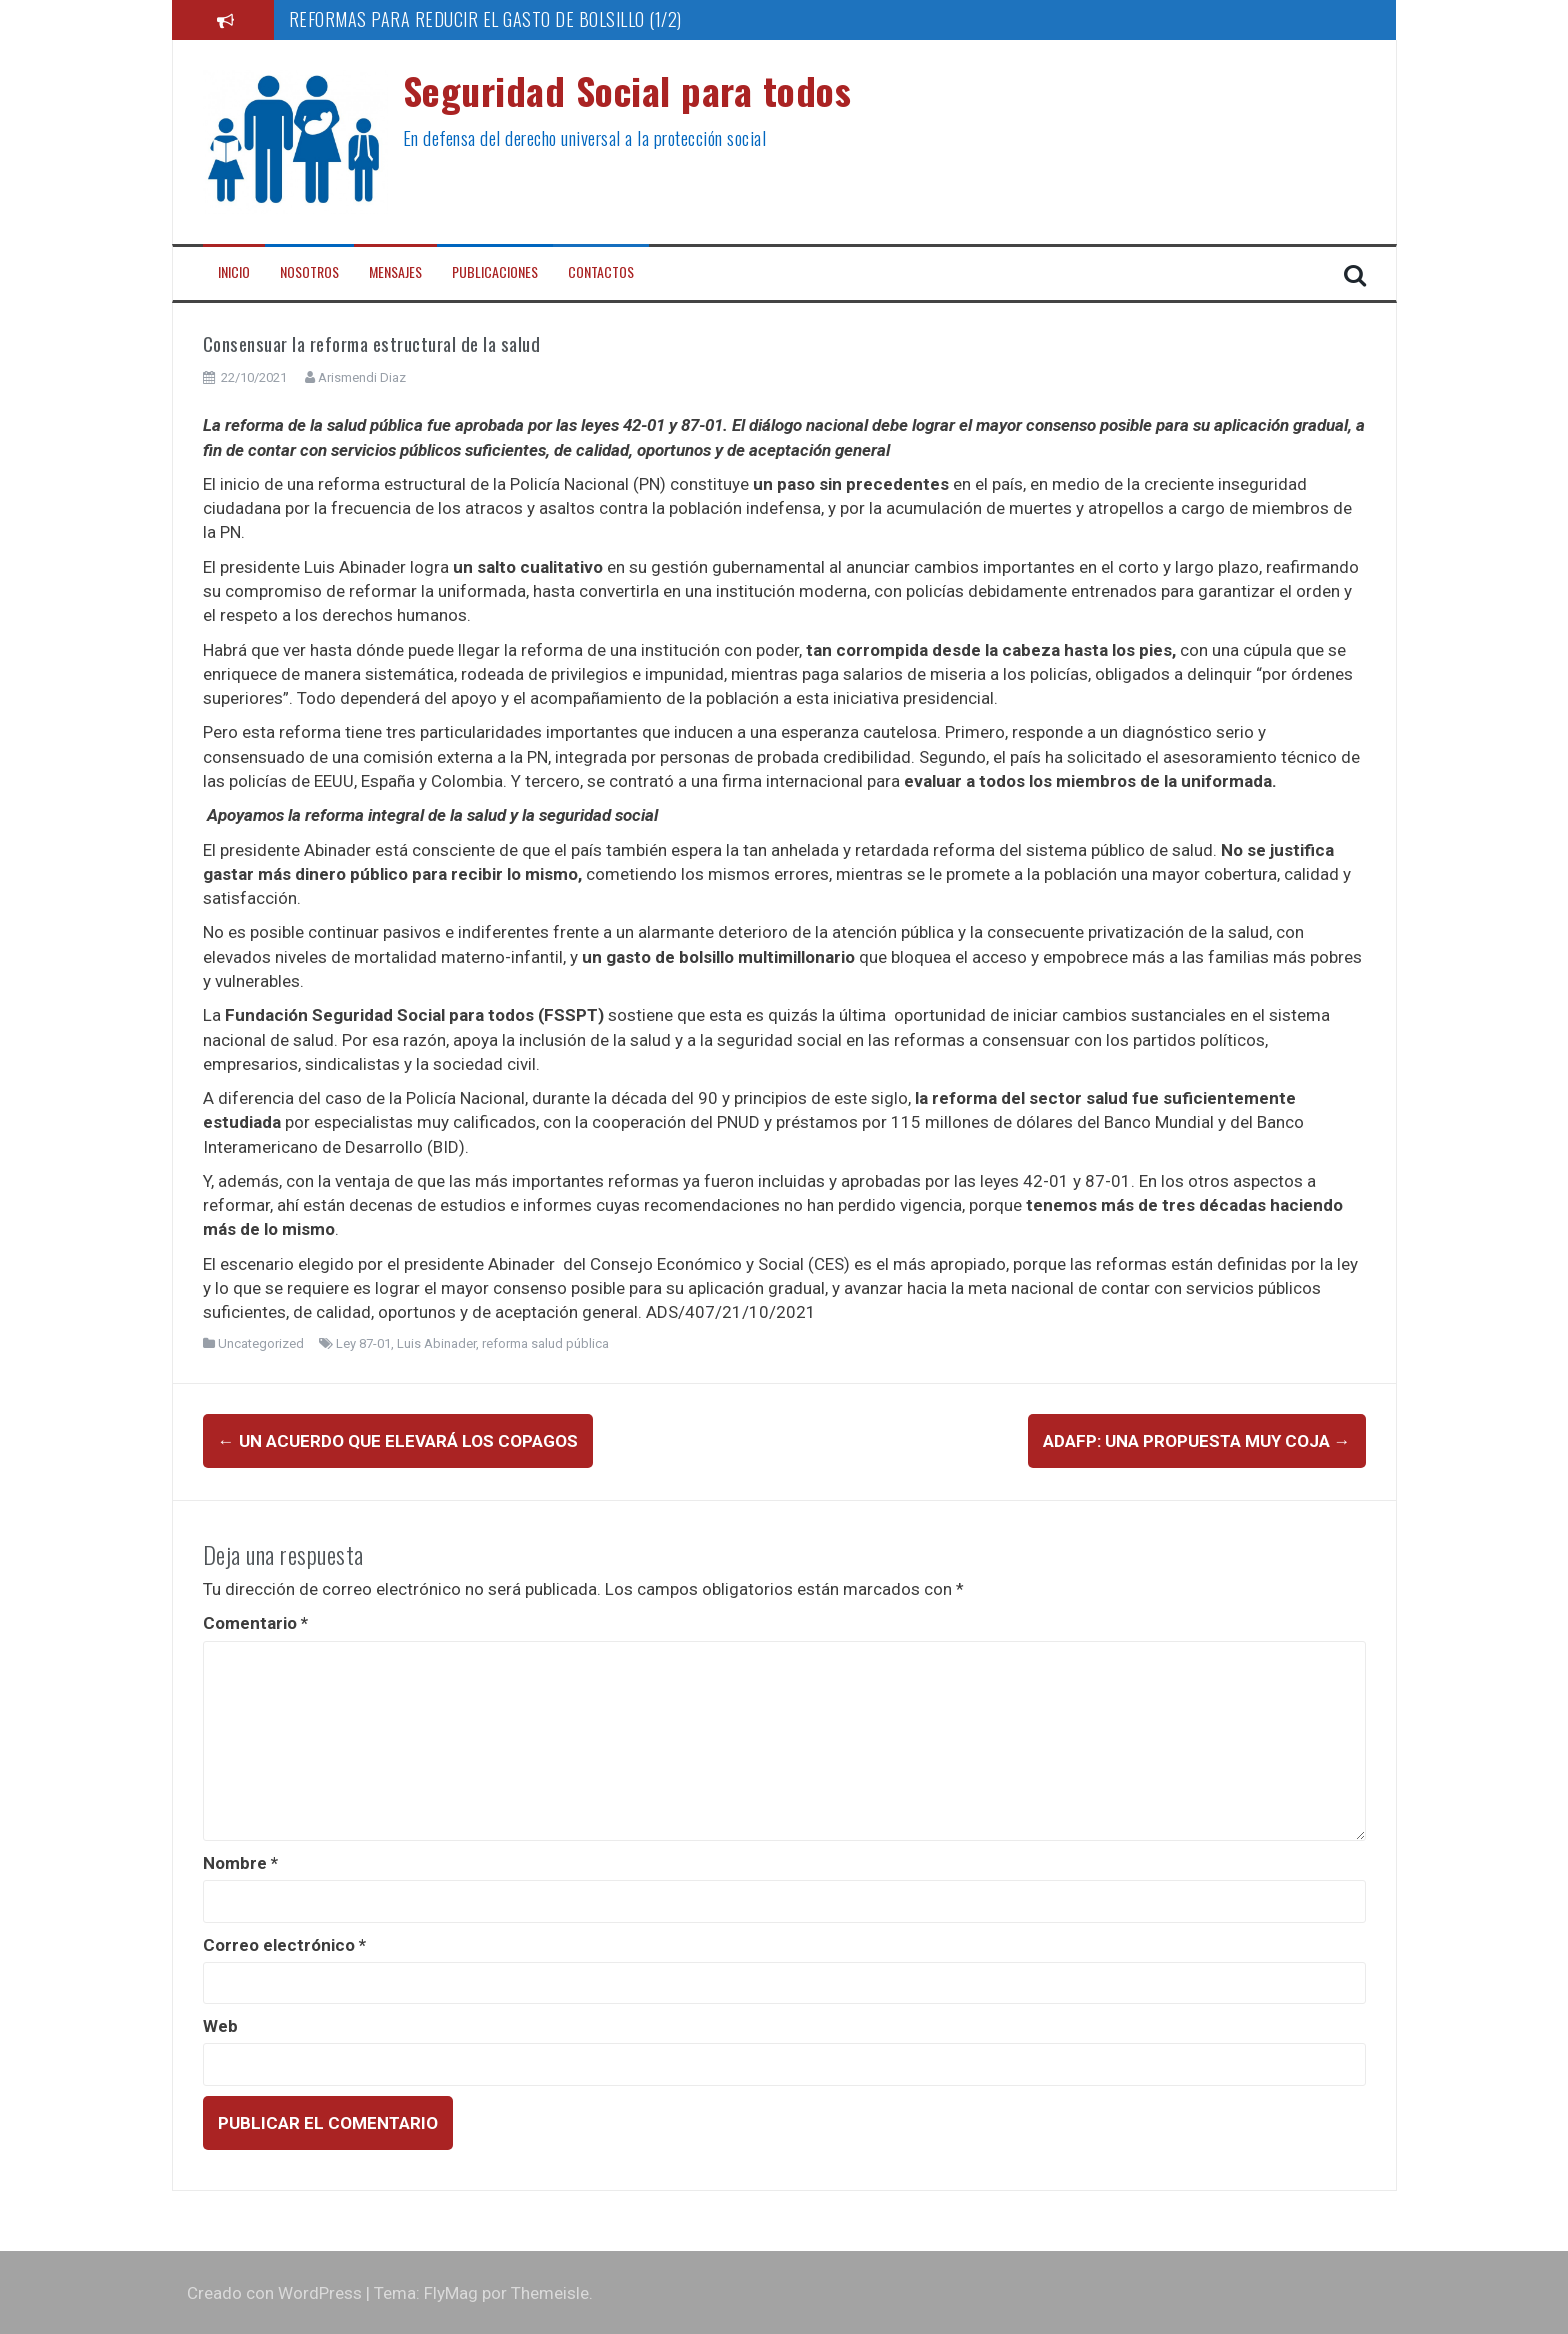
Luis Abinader (436, 1343)
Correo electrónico (284, 1943)
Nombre (240, 1862)
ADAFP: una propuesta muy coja (1197, 1441)
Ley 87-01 (363, 1343)
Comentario (255, 1622)
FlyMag (451, 2292)
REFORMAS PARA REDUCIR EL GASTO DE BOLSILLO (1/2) (485, 19)
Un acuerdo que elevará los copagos (398, 1441)
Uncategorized (261, 1343)
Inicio (234, 272)
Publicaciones (495, 272)
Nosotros (309, 272)
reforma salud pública (545, 1343)
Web (220, 2025)
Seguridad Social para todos (627, 90)
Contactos (601, 272)
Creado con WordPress (274, 2292)
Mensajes (395, 272)
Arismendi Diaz (362, 377)
